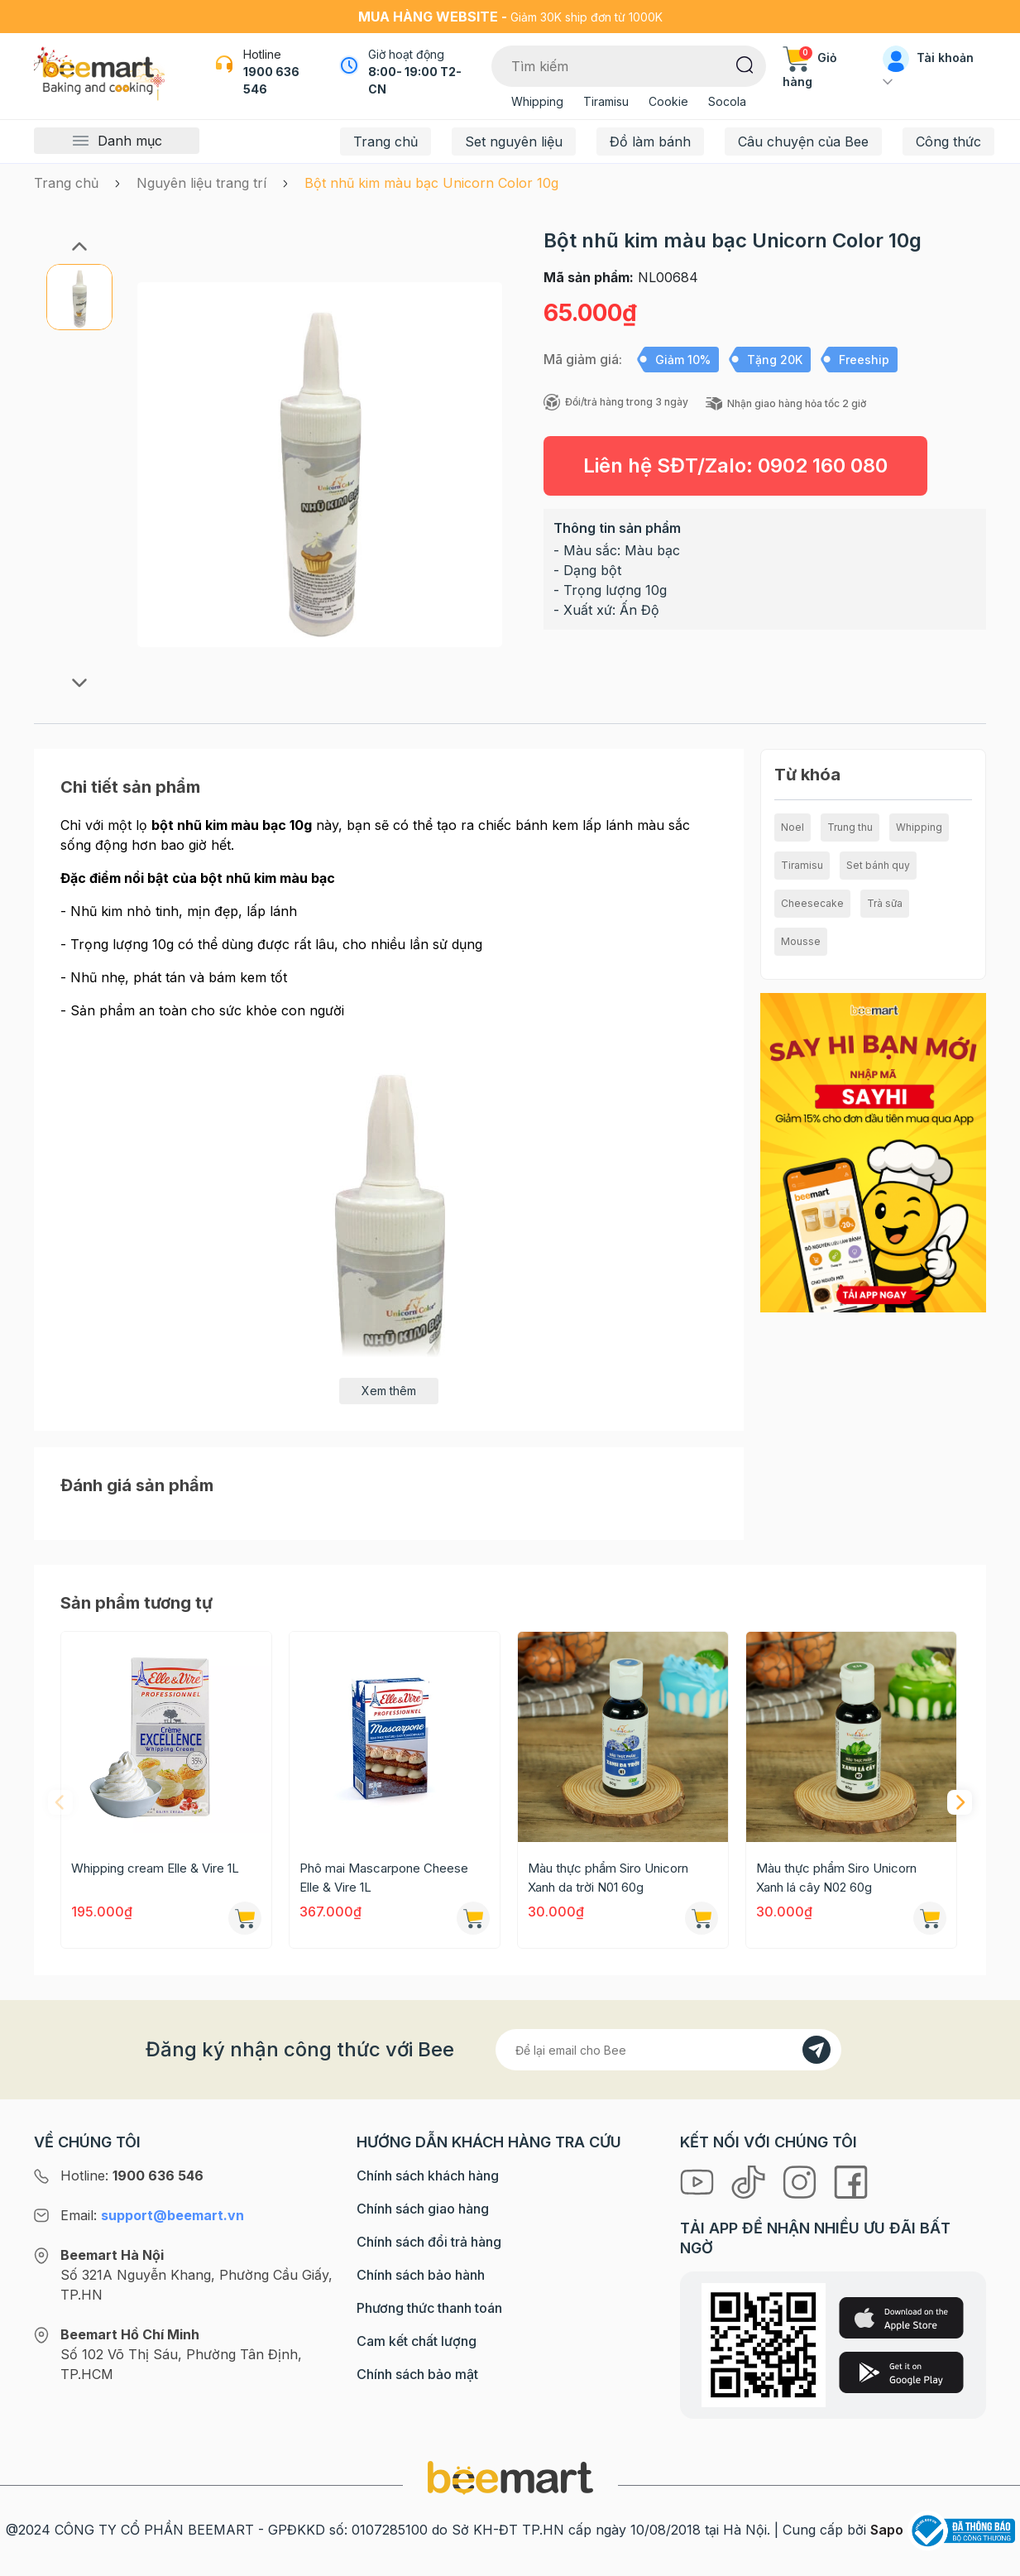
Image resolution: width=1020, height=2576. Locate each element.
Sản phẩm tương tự (136, 1603)
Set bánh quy (878, 865)
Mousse (801, 941)
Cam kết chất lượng (416, 2341)
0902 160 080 (823, 465)
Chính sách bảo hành (421, 2275)
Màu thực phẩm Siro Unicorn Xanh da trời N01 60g (608, 1877)
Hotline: (132, 2175)
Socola (727, 101)
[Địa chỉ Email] (668, 2049)
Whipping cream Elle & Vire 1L (155, 1868)
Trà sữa (885, 903)
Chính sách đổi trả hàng (429, 2241)
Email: (152, 2215)
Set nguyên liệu (514, 141)
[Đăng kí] (816, 2050)
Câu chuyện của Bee (803, 141)
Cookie (668, 101)
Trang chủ (385, 141)
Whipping (537, 101)
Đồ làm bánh (650, 141)
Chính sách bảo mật (417, 2374)
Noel (792, 827)
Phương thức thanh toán (429, 2308)
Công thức (948, 141)
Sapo (886, 2529)
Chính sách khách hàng (428, 2175)
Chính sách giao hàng (423, 2208)
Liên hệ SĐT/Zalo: (735, 465)
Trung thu (850, 827)
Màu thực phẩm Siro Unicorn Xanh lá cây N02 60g (836, 1877)
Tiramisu (606, 101)
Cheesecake (812, 903)
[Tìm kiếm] (745, 64)
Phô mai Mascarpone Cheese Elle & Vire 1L (383, 1877)
